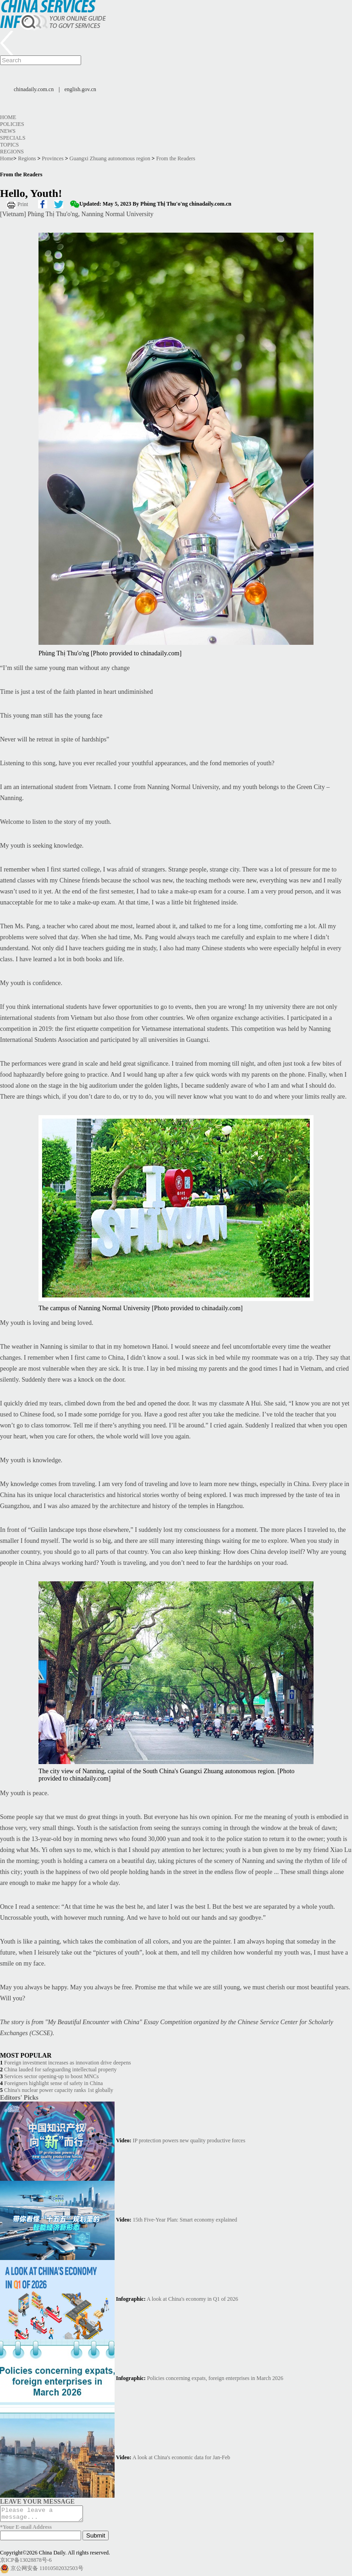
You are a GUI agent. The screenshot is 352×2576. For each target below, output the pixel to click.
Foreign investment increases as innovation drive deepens (67, 2062)
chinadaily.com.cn (34, 89)
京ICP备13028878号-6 (26, 2563)
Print (22, 204)
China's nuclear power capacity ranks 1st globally (58, 2090)
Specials (12, 138)
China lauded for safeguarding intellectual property (60, 2069)
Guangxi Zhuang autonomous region (110, 158)
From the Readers (175, 158)
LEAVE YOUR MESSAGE (37, 2501)
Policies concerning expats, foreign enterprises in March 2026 (215, 2378)
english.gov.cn (80, 89)
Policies (12, 124)
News (8, 131)
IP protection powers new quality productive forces (189, 2140)
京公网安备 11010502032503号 (47, 2571)
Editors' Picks (19, 2097)
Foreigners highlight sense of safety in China (53, 2083)
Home (8, 117)
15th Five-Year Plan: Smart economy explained (185, 2220)
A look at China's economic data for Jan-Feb (181, 2457)
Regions (12, 151)
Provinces (52, 158)
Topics (9, 145)
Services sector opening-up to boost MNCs (51, 2076)
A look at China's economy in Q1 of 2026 (192, 2299)
